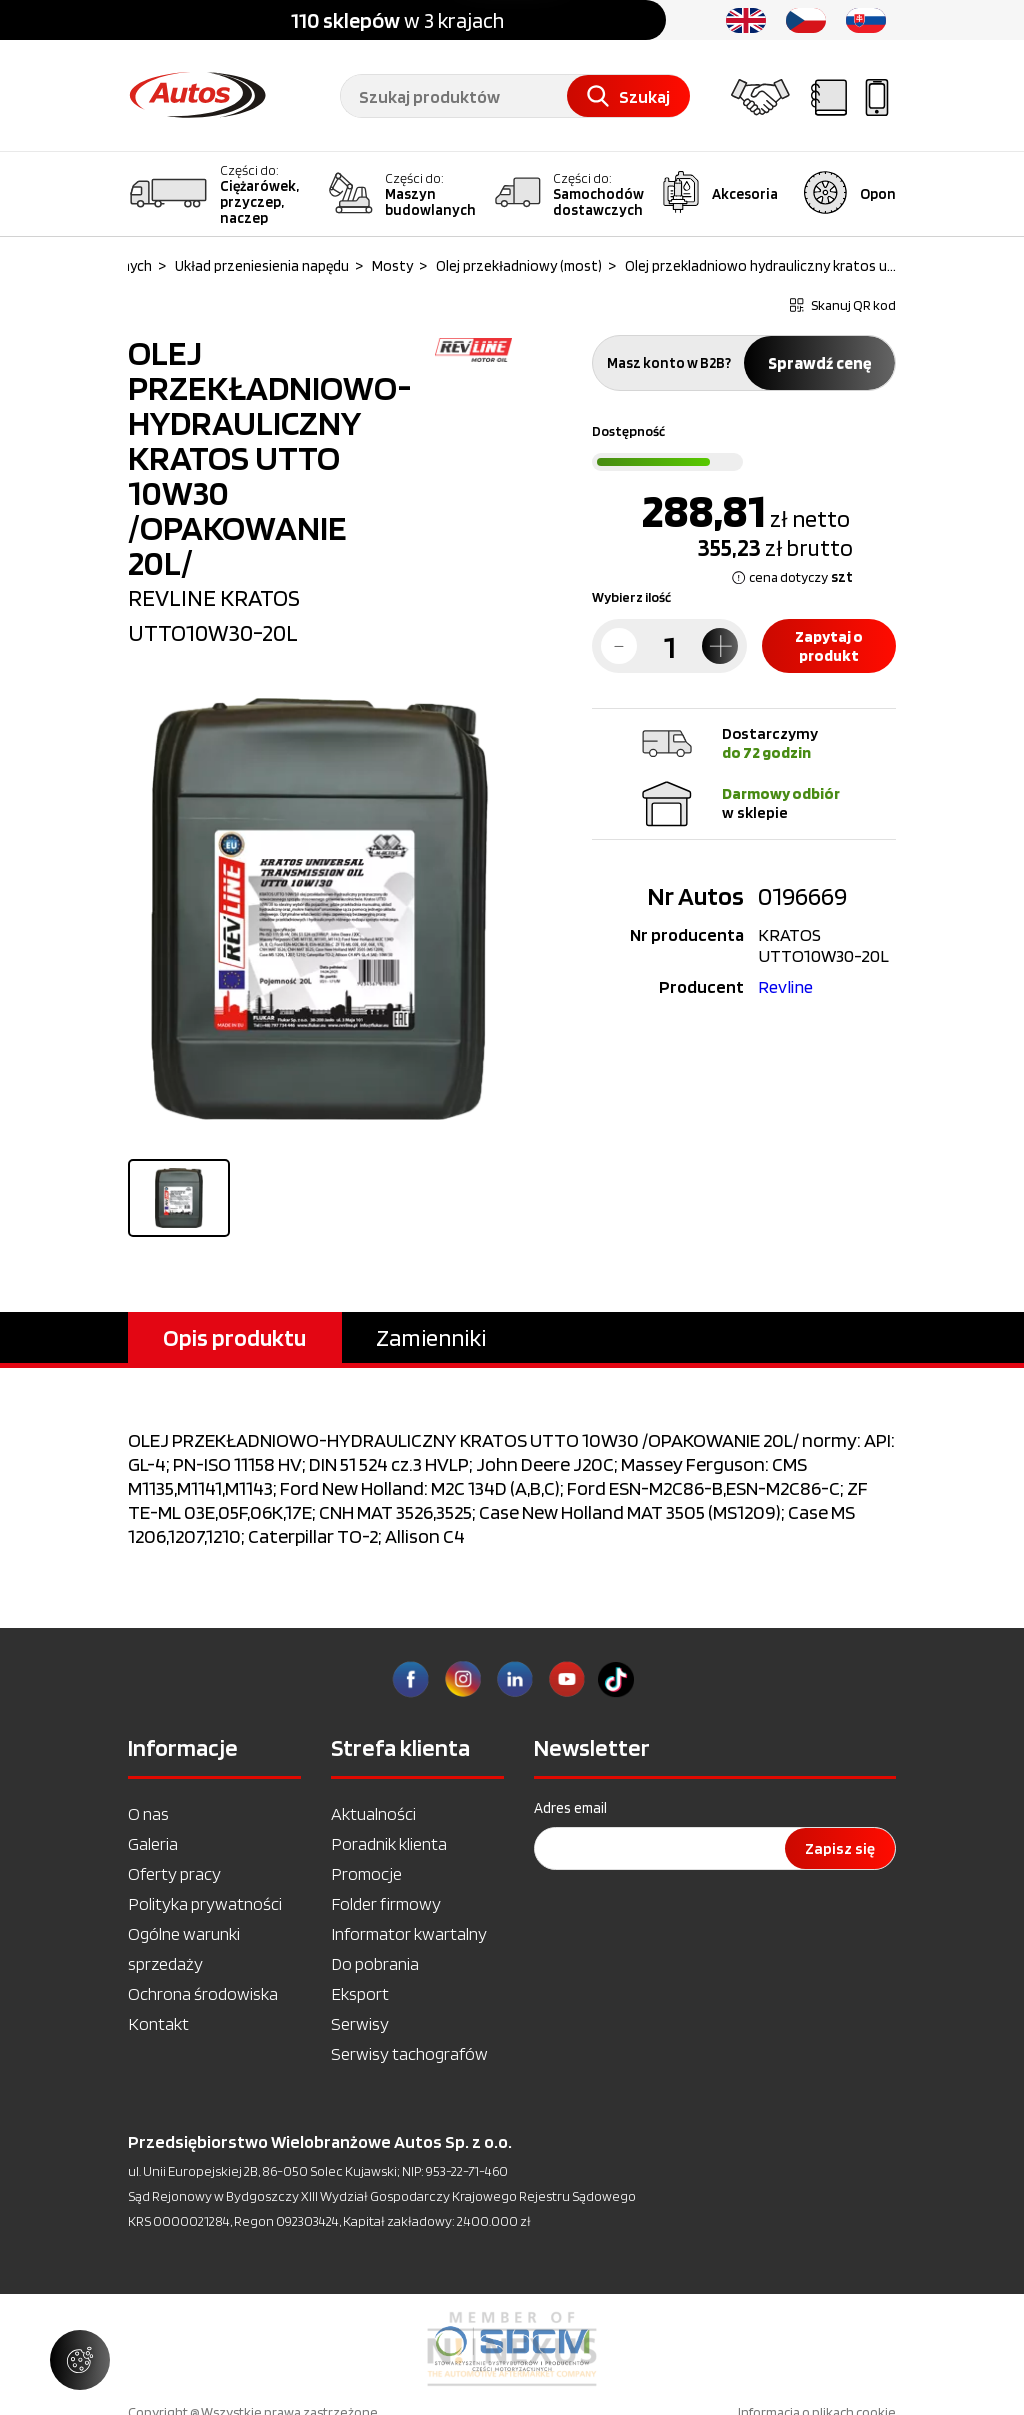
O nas (148, 1813)
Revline (785, 986)
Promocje (366, 1873)
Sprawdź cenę (819, 363)
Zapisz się (840, 1848)
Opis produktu (234, 1337)
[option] (512, 2349)
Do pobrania (375, 1963)
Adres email (570, 1808)
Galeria (153, 1843)
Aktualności (373, 1813)
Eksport (360, 1993)
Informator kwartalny (409, 1933)
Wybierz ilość (631, 597)
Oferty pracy (174, 1873)
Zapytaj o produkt (829, 646)
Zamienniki (431, 1337)
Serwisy (360, 2023)
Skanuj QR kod (843, 305)
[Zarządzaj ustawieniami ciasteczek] (80, 2360)
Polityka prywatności (205, 1903)
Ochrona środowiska (203, 1993)
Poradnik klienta (389, 1843)
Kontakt (158, 2023)
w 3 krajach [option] (397, 20)
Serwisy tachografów (409, 2053)
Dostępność (628, 431)
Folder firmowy (386, 1903)
